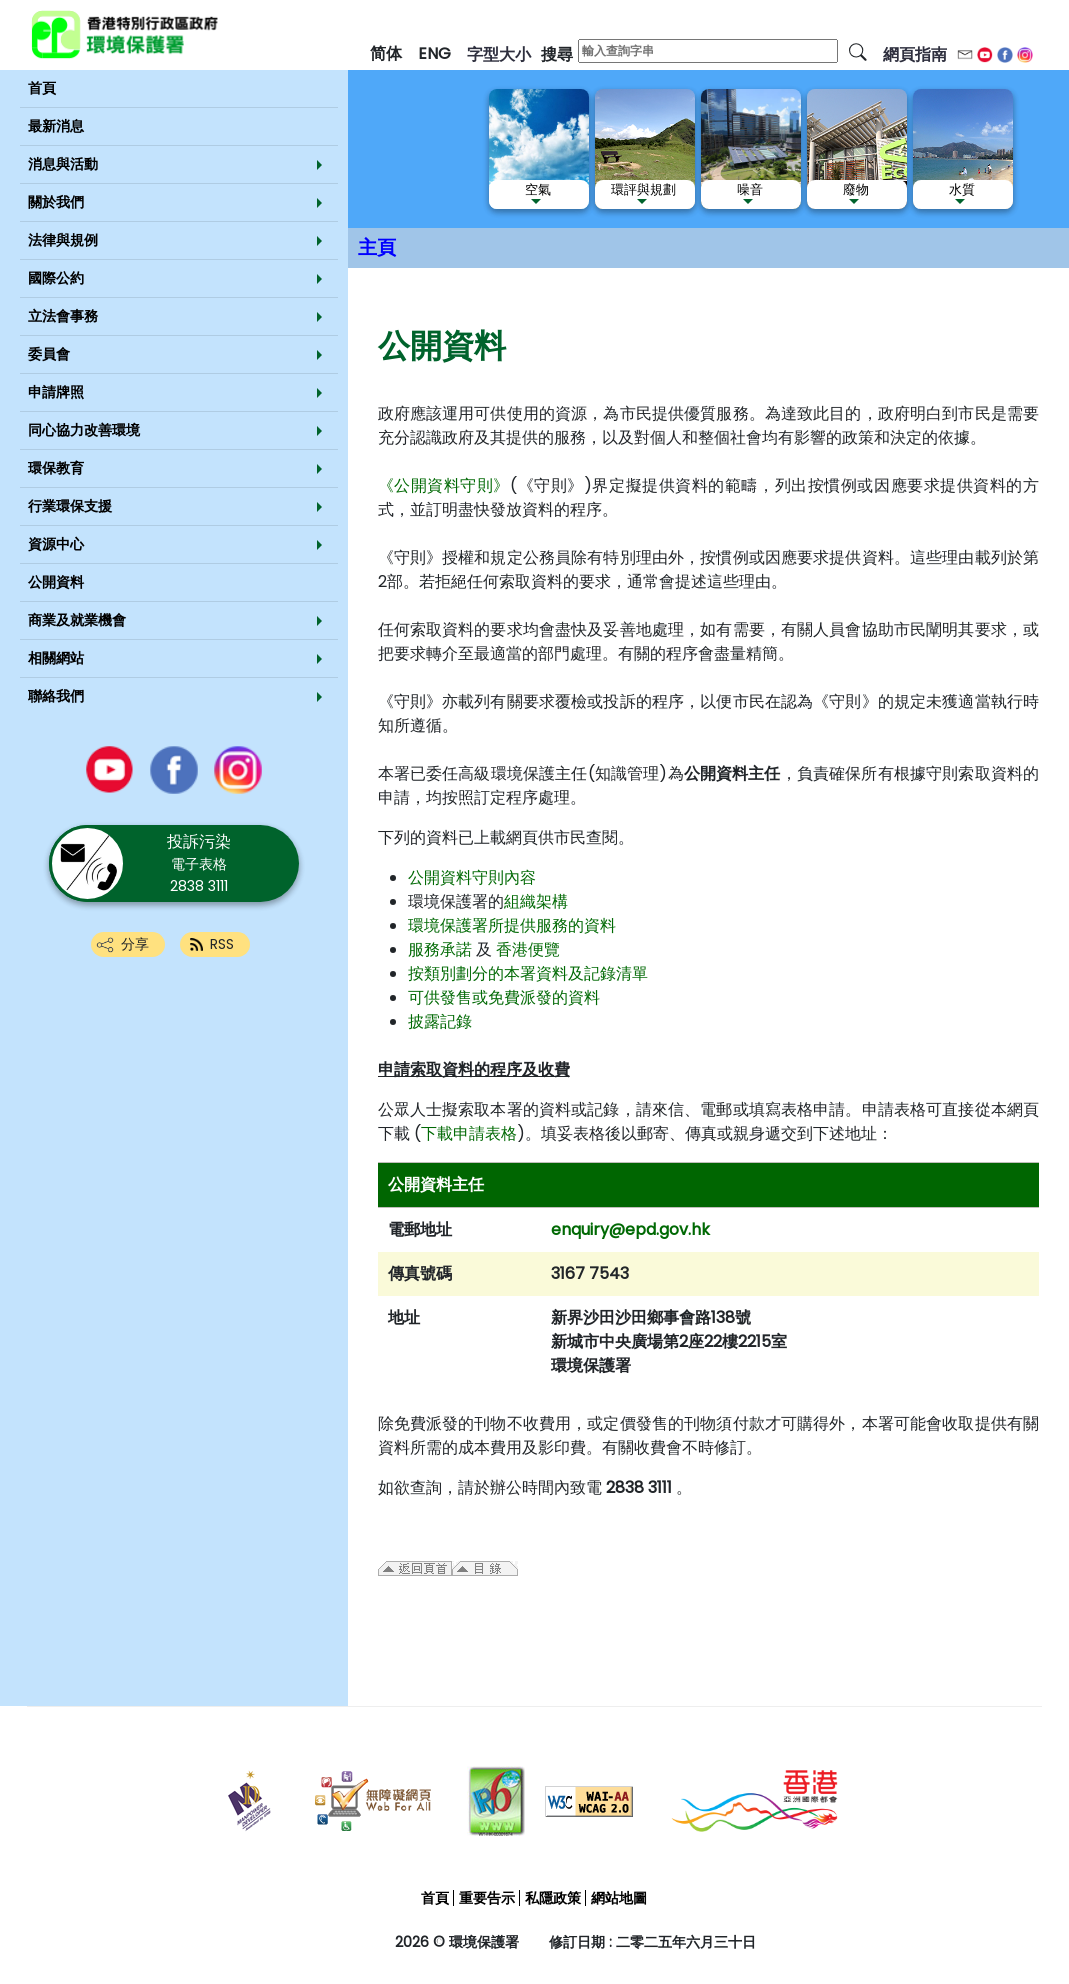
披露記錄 (440, 1021)
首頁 (435, 1898)
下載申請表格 (469, 1133)
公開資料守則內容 (472, 877)
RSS (222, 944)
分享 (135, 944)
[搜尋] (858, 51)
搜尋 (557, 54)
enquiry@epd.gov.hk (630, 1229)
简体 (386, 53)
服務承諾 (440, 949)
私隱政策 (553, 1898)
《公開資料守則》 (444, 485)
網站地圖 (619, 1898)
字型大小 (499, 54)
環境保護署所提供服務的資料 (512, 925)
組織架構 (536, 901)
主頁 (377, 247)
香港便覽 (528, 949)
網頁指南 (915, 54)
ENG (434, 53)
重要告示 (487, 1898)
